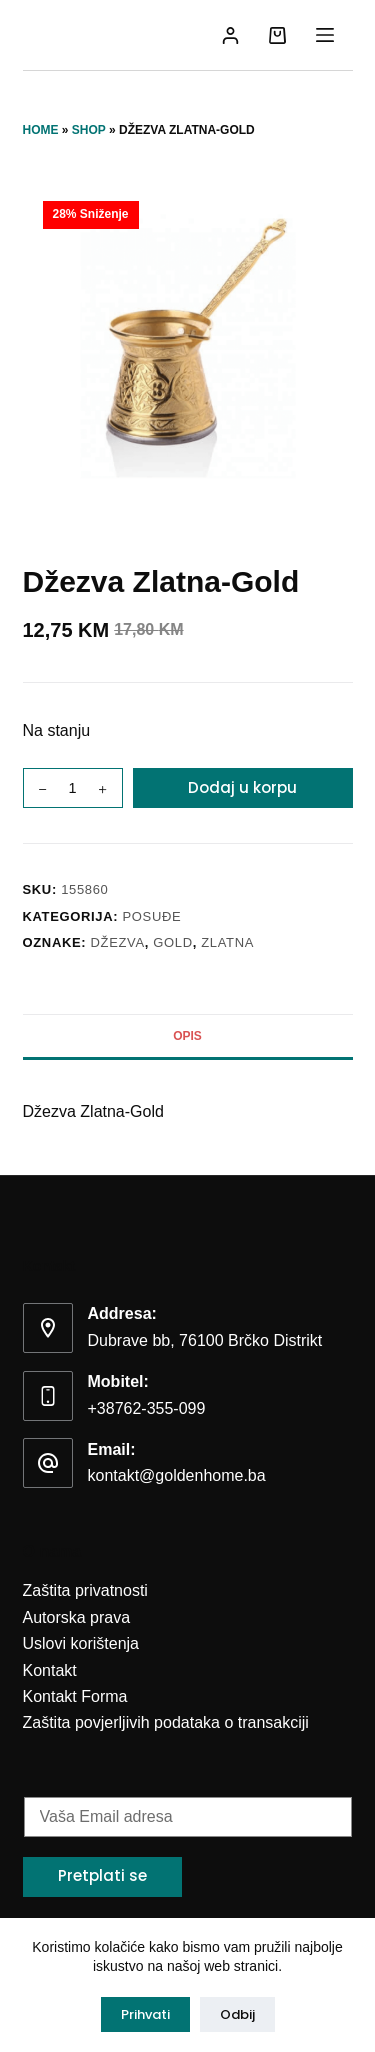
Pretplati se (102, 1875)
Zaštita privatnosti (85, 1590)
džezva (118, 942)
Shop (89, 130)
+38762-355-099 (147, 1408)
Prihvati (145, 2014)
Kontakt (50, 1670)
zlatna (227, 942)
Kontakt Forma (75, 1696)
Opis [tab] (187, 1036)
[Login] (230, 35)
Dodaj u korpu (242, 787)
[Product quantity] (73, 788)
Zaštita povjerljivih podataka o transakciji (166, 1722)
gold (172, 942)
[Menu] (325, 35)
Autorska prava (77, 1617)
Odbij (237, 2014)
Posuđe (152, 916)
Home (41, 130)
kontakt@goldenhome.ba (177, 1475)
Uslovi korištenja (81, 1643)
